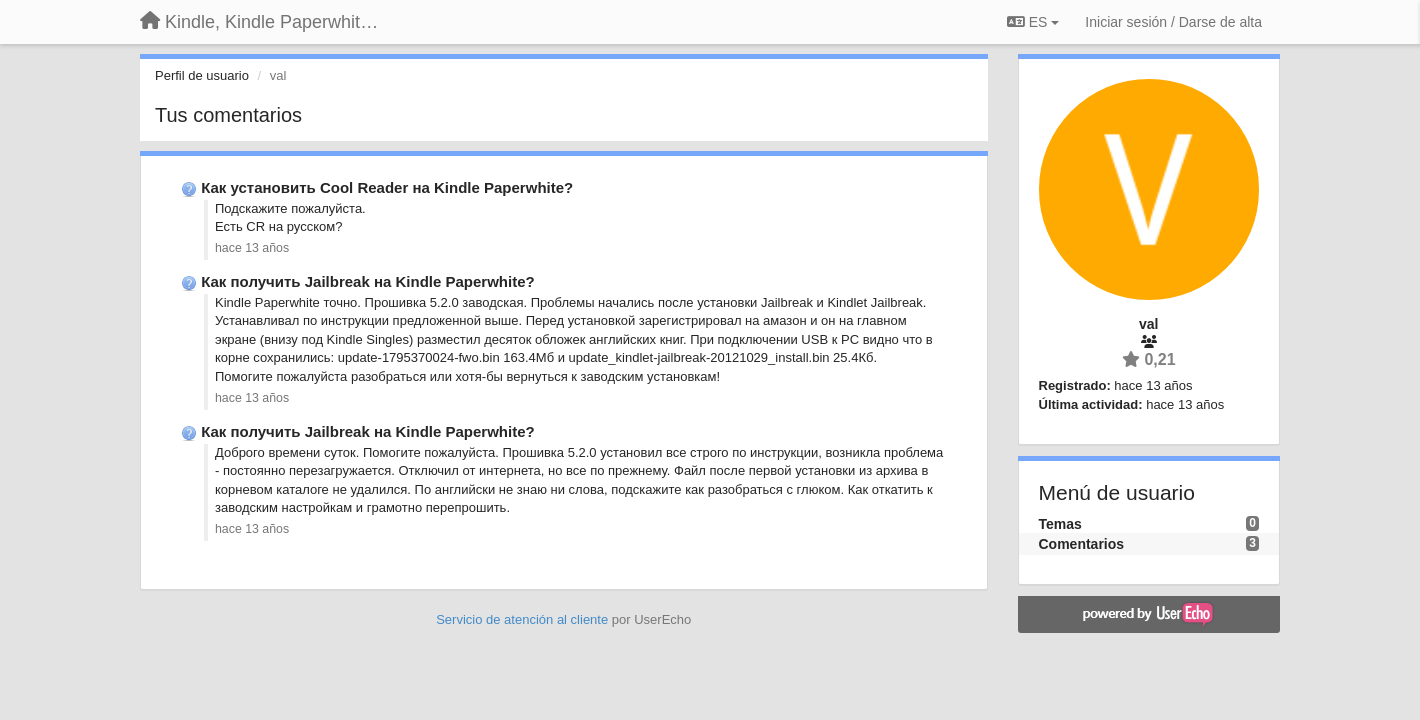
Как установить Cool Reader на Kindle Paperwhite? (387, 187)
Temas (1060, 524)
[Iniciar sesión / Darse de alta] (1173, 22)
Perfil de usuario (202, 75)
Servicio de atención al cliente (524, 619)
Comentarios (1082, 544)
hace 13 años (252, 248)
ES (1033, 22)
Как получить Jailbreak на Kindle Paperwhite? (368, 281)
